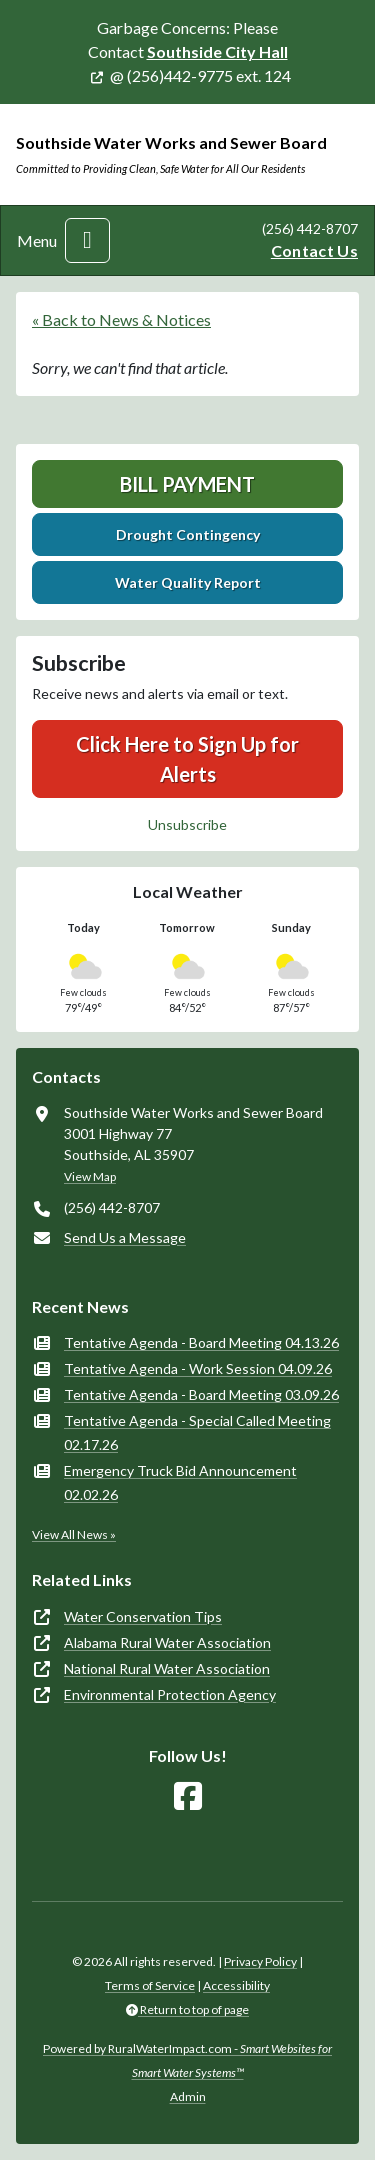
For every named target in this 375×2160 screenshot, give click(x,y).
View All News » (74, 1534)
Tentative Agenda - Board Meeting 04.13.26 (201, 1342)
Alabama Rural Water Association (167, 1642)
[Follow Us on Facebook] (188, 1796)
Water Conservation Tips (143, 1616)
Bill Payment (187, 484)
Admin (188, 2096)
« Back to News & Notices (121, 319)
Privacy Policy (260, 1961)
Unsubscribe (187, 824)
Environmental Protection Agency (170, 1694)
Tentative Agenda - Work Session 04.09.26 (198, 1368)
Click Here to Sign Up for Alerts (187, 759)
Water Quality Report (188, 582)
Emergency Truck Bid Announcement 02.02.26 (180, 1482)
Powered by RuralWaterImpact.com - (187, 2060)
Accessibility (236, 1985)
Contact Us (314, 250)
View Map (90, 1176)
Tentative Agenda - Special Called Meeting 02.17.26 (197, 1432)
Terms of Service (150, 1985)
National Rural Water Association (167, 1668)
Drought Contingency (188, 534)
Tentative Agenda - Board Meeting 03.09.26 (201, 1394)
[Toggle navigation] (87, 240)
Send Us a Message (125, 1237)
